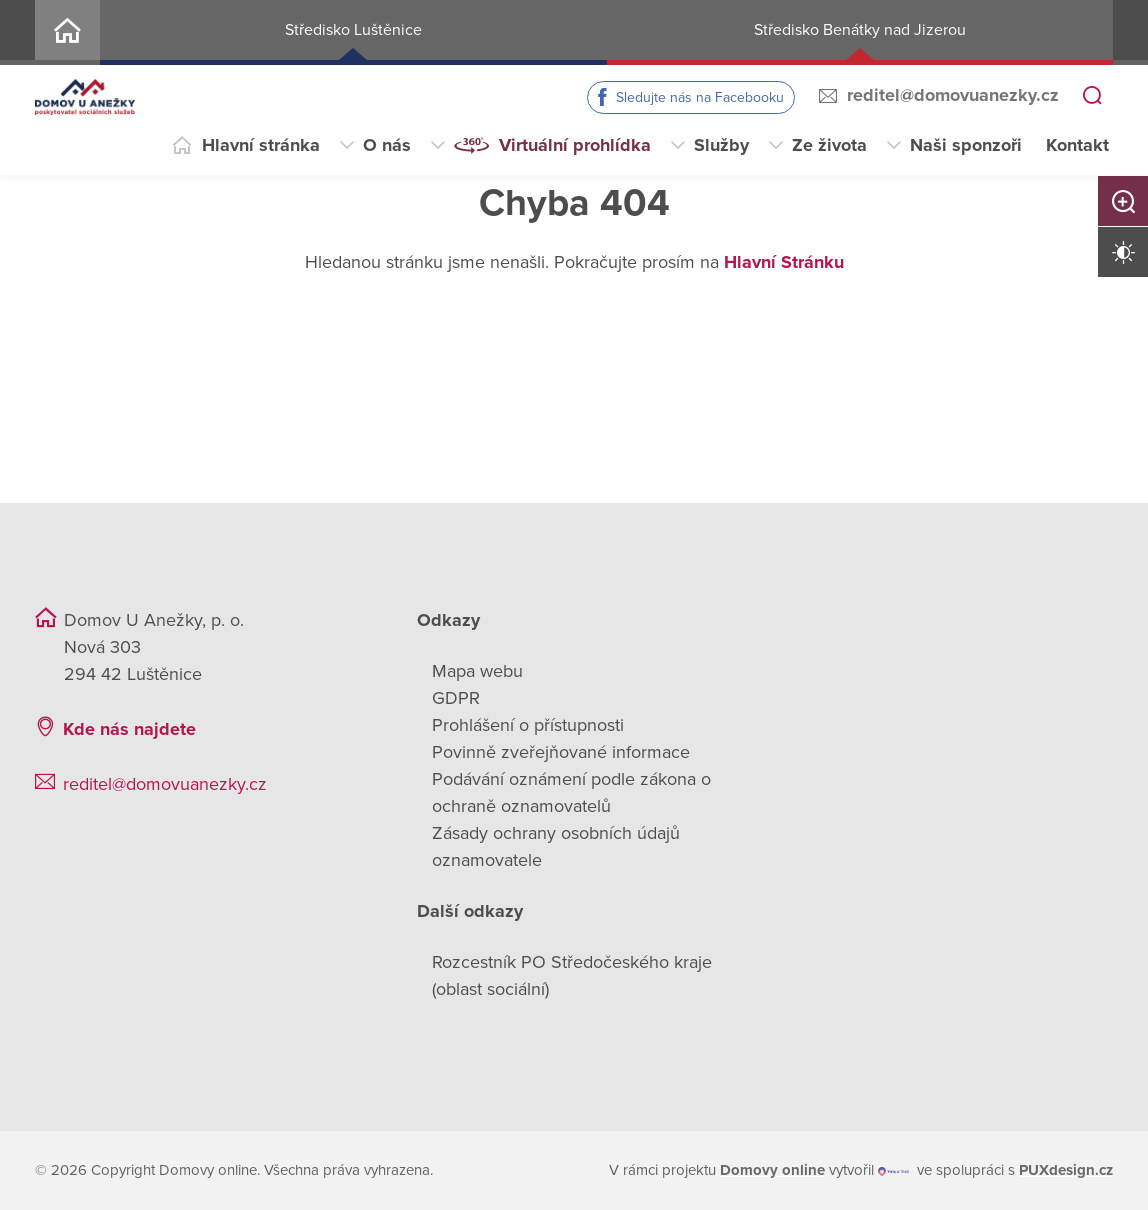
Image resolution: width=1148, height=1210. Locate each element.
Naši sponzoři (966, 145)
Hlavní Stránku (784, 262)
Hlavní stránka (261, 145)
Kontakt (1077, 145)
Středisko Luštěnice (353, 30)
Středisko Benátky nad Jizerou (860, 30)
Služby (721, 145)
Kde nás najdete (129, 729)
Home (67, 32)
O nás (387, 145)
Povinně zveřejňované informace (561, 752)
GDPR (456, 698)
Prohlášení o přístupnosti (528, 725)
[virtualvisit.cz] (893, 1170)
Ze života (829, 145)
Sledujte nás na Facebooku (700, 97)
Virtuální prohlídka (575, 145)
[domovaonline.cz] (772, 1170)
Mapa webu (477, 671)
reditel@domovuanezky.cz (953, 95)
